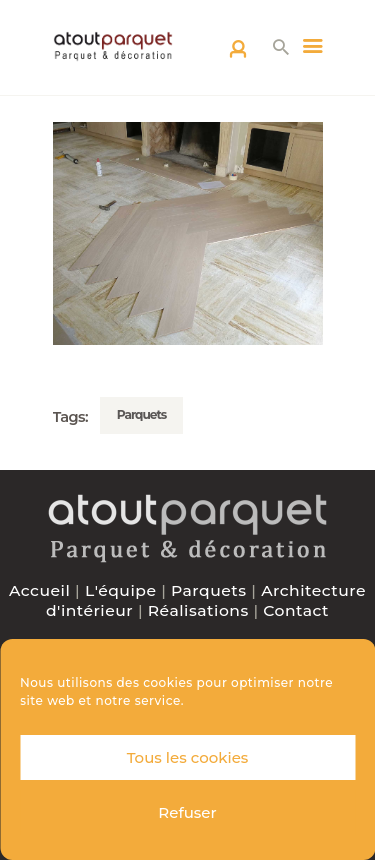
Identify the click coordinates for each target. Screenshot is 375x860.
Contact (296, 610)
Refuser (187, 812)
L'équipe (121, 590)
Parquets (142, 414)
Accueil (39, 590)
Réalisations (198, 610)
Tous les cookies (188, 757)
